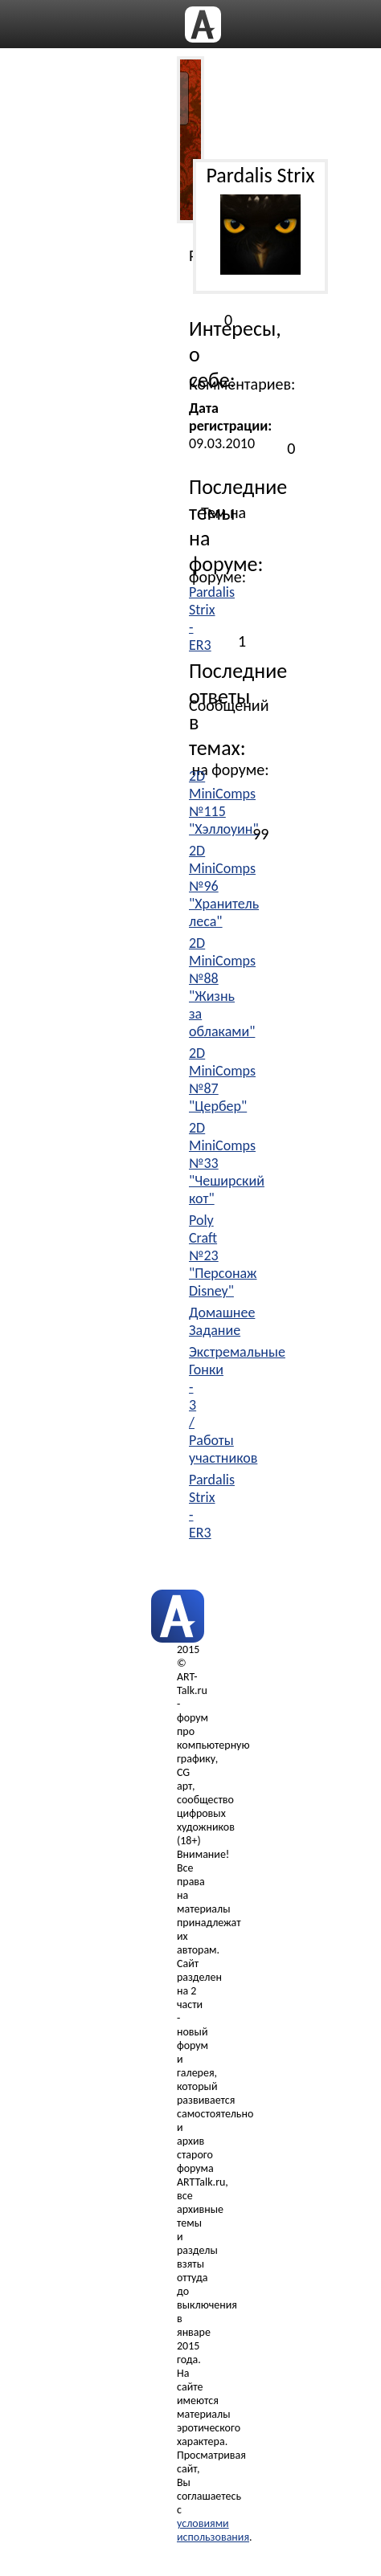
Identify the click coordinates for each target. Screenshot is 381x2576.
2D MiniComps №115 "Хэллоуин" (224, 802)
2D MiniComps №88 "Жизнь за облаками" (222, 987)
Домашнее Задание (222, 1321)
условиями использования (213, 2530)
